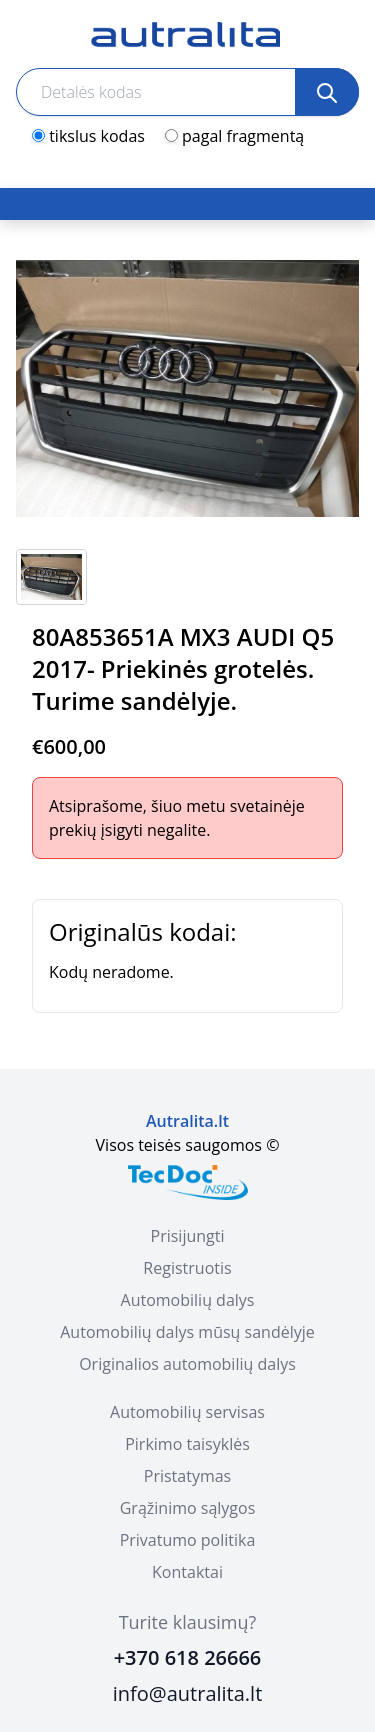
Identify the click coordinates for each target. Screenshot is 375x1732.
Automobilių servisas (187, 1412)
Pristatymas (187, 1476)
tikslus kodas (97, 136)
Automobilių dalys (188, 1300)
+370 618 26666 (188, 1657)
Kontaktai (187, 1572)
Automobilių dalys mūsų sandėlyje (187, 1332)
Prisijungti (188, 1236)
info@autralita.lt (188, 1693)
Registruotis (187, 1268)
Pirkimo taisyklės (187, 1444)
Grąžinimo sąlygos (188, 1508)
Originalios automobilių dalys (187, 1364)
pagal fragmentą (243, 136)
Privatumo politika (188, 1540)
